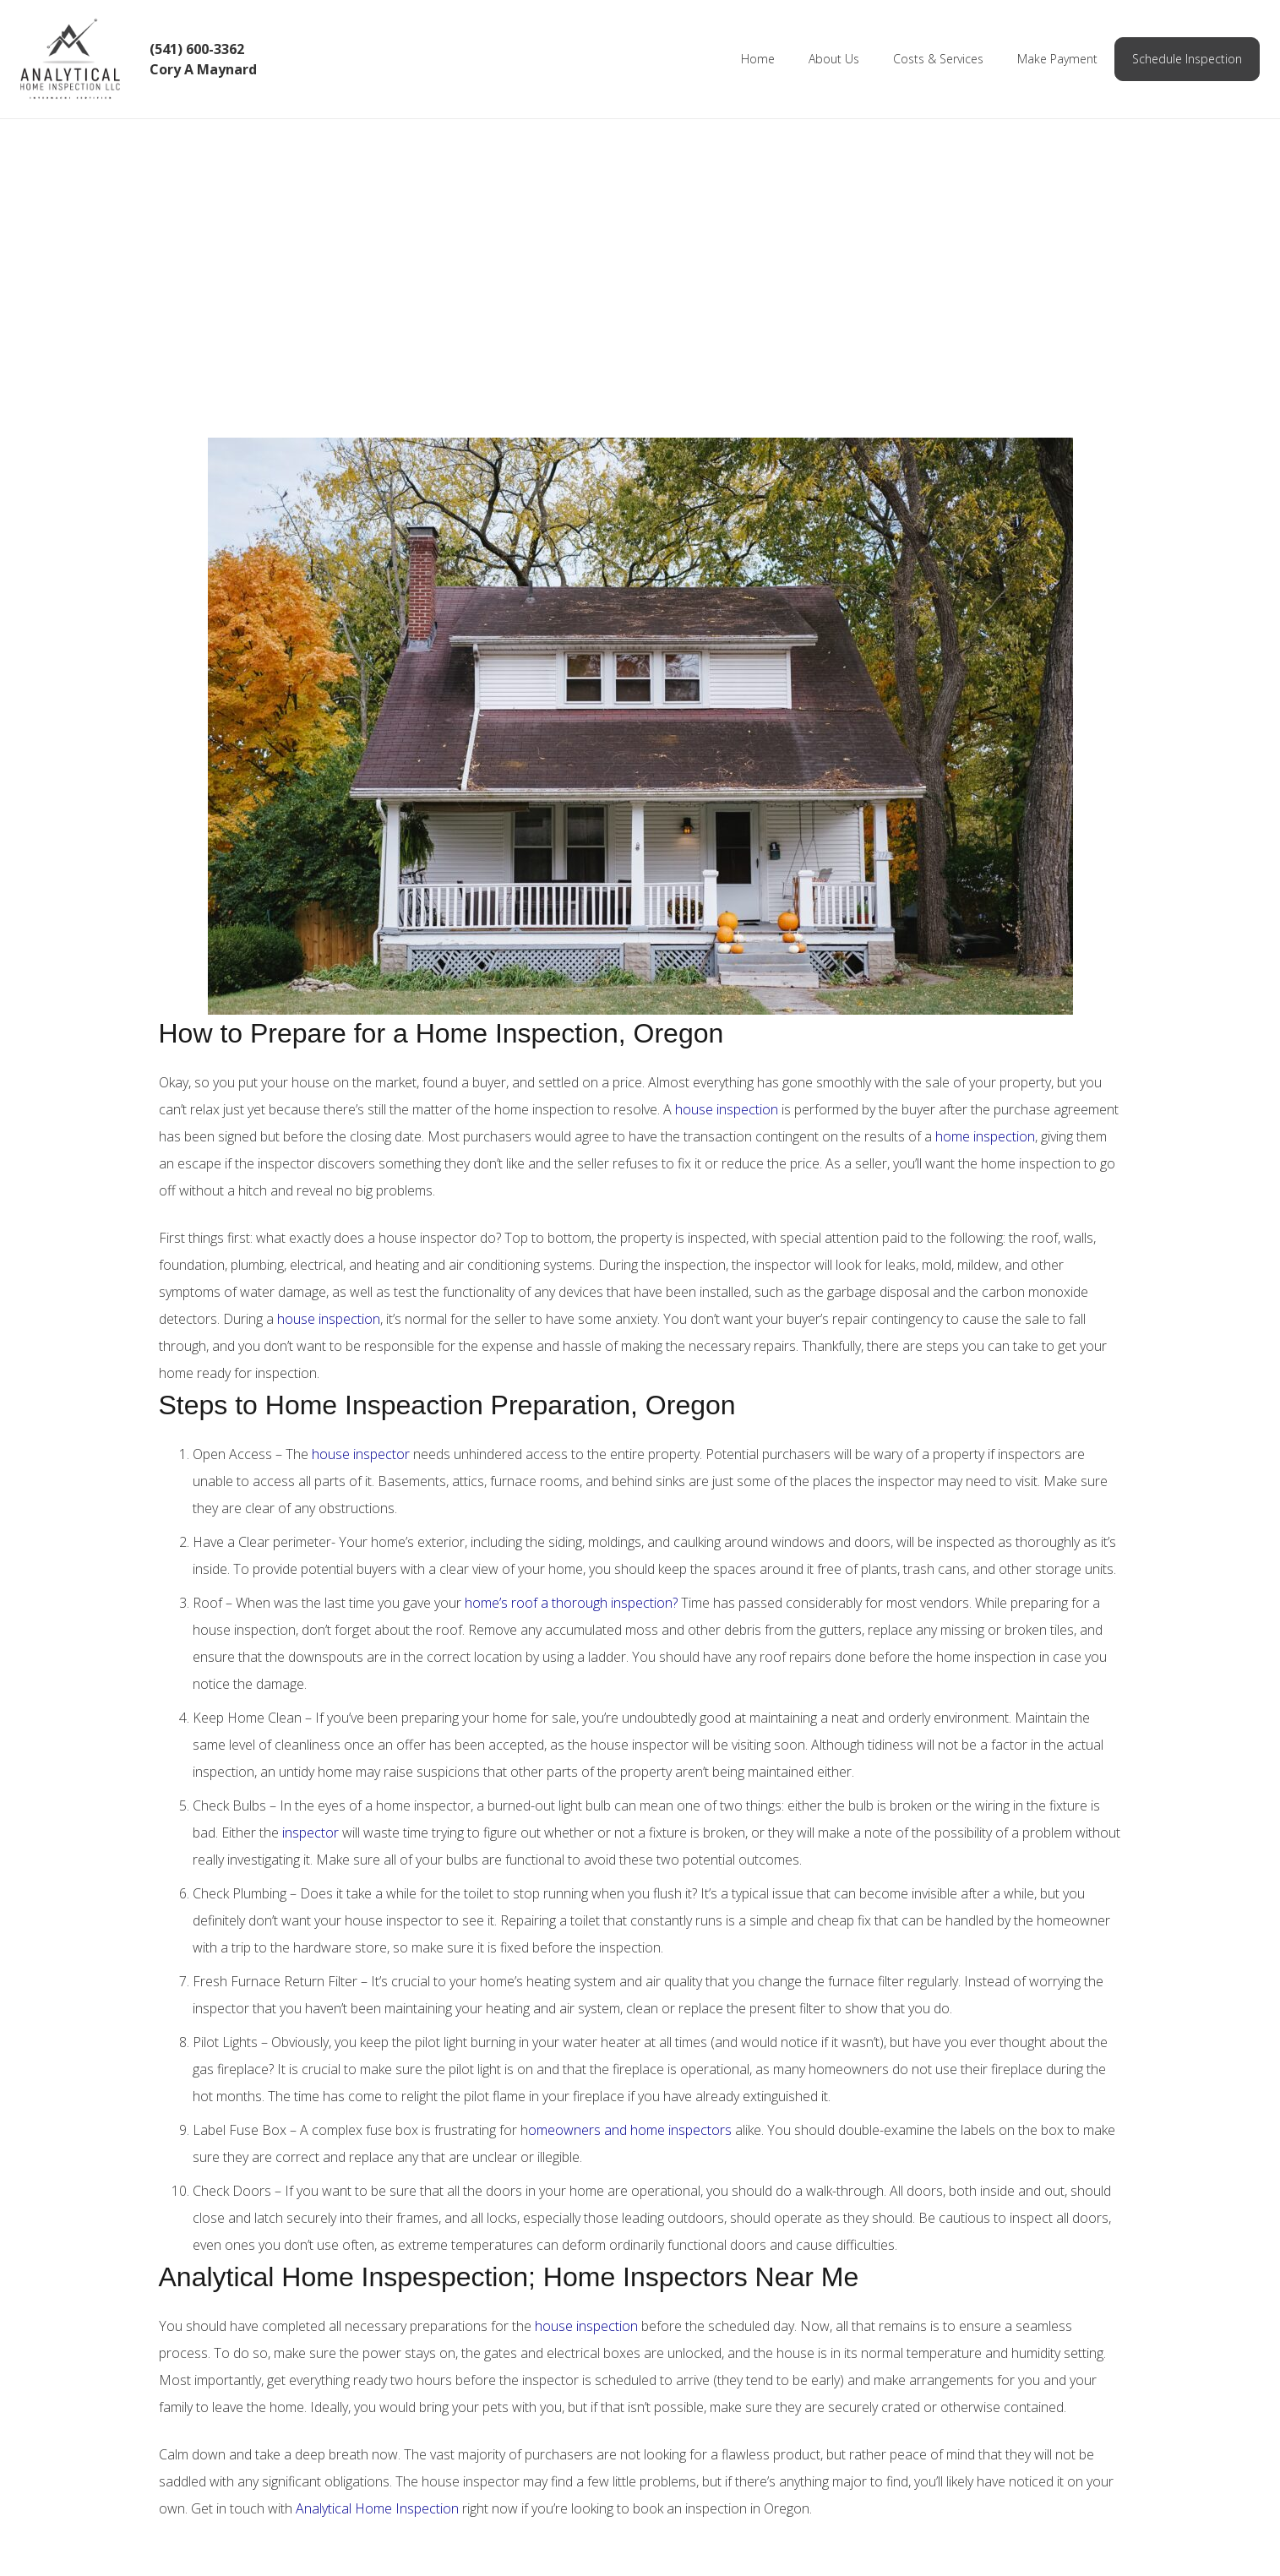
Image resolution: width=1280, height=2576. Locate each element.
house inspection (726, 1109)
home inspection (985, 1136)
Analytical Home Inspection (377, 2508)
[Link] (81, 59)
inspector (309, 1832)
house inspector (359, 1454)
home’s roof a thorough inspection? (571, 1602)
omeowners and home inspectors (630, 2130)
